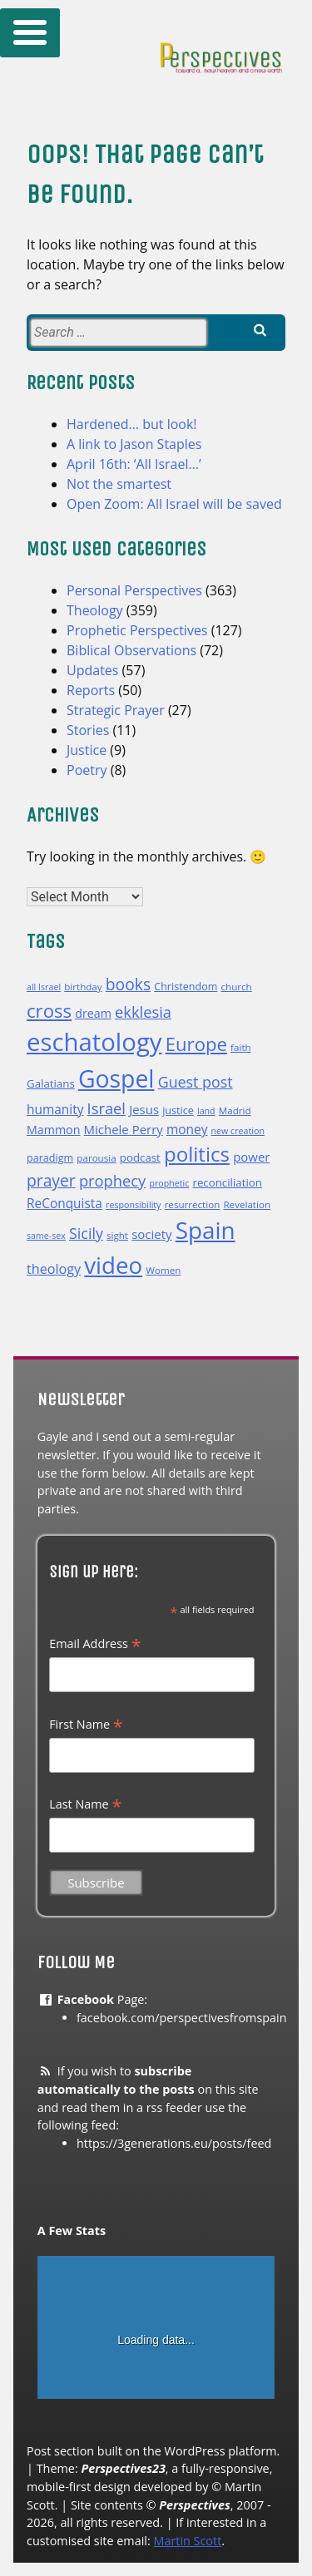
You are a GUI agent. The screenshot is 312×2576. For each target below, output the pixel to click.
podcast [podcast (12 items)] (140, 1157)
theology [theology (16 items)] (54, 1269)
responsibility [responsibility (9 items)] (133, 1205)
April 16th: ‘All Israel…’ (134, 464)
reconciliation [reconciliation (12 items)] (226, 1182)
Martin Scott (187, 2541)
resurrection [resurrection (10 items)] (192, 1204)
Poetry (87, 770)
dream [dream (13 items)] (93, 1013)
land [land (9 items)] (206, 1111)
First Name (86, 1724)
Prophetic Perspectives (137, 630)
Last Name (85, 1804)
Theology (95, 610)
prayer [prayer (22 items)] (51, 1180)
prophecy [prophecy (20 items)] (112, 1180)
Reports (91, 690)
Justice (86, 750)
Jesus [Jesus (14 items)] (144, 1109)
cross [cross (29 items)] (49, 1010)
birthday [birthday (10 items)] (83, 986)
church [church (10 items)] (236, 986)
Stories (88, 730)
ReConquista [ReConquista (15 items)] (64, 1203)
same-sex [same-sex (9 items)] (46, 1235)
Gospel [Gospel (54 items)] (116, 1078)
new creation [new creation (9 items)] (238, 1131)
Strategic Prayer (116, 710)
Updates (92, 670)
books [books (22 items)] (128, 984)
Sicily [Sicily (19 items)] (86, 1233)
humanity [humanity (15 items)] (55, 1109)
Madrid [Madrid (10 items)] (235, 1110)
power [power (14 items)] (251, 1156)
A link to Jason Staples (134, 444)
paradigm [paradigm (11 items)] (50, 1158)
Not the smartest (119, 484)
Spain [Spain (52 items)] (205, 1230)
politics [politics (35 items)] (197, 1153)
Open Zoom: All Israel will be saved (174, 504)
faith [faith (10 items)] (240, 1047)
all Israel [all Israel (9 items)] (44, 987)
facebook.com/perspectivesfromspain (182, 2018)
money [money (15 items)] (186, 1129)
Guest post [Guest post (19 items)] (195, 1082)
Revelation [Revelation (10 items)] (246, 1204)
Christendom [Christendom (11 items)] (185, 987)
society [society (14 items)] (151, 1234)
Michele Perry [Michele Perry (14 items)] (123, 1129)
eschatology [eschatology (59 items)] (94, 1042)
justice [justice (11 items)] (178, 1110)
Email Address (95, 1644)
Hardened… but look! (132, 424)
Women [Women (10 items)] (163, 1270)
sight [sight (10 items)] (117, 1235)
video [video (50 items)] (113, 1265)
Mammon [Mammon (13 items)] (53, 1129)
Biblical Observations (131, 650)
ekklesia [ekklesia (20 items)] (143, 1011)
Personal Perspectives (134, 590)
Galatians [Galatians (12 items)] (51, 1083)
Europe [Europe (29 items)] (196, 1043)
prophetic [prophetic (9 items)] (169, 1183)
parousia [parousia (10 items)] (96, 1158)
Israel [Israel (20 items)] (106, 1108)
